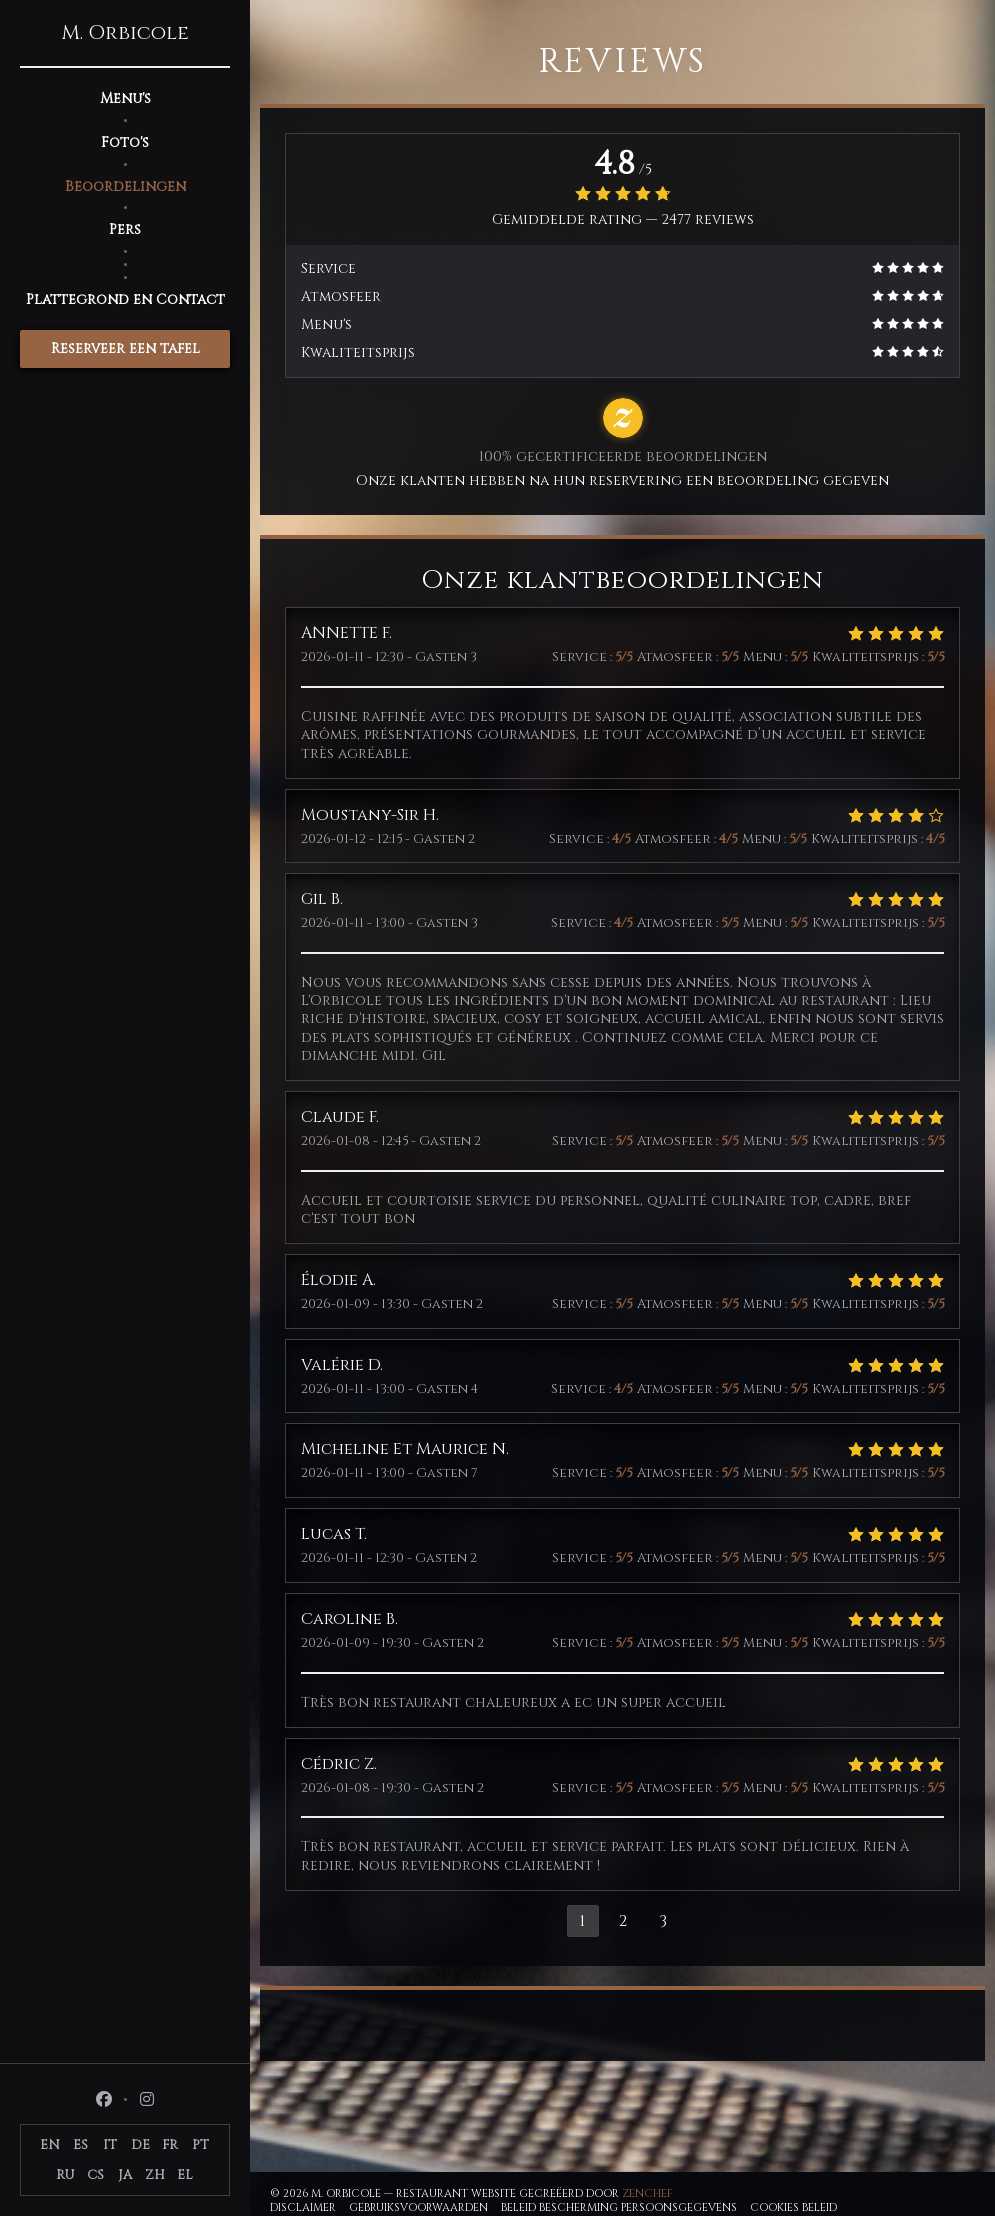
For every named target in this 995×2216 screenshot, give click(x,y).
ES (80, 2145)
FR (170, 2145)
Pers (125, 229)
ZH (155, 2175)
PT (200, 2145)
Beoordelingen (125, 186)
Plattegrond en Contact (125, 299)
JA (125, 2175)
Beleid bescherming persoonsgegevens (619, 2207)
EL (185, 2175)
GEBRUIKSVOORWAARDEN (418, 2207)
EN (50, 2145)
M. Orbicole (125, 33)
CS (95, 2175)
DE (140, 2145)
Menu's (125, 98)
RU (65, 2175)
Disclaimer (303, 2207)
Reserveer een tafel (125, 348)
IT (110, 2145)
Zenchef (647, 2193)
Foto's (125, 142)
